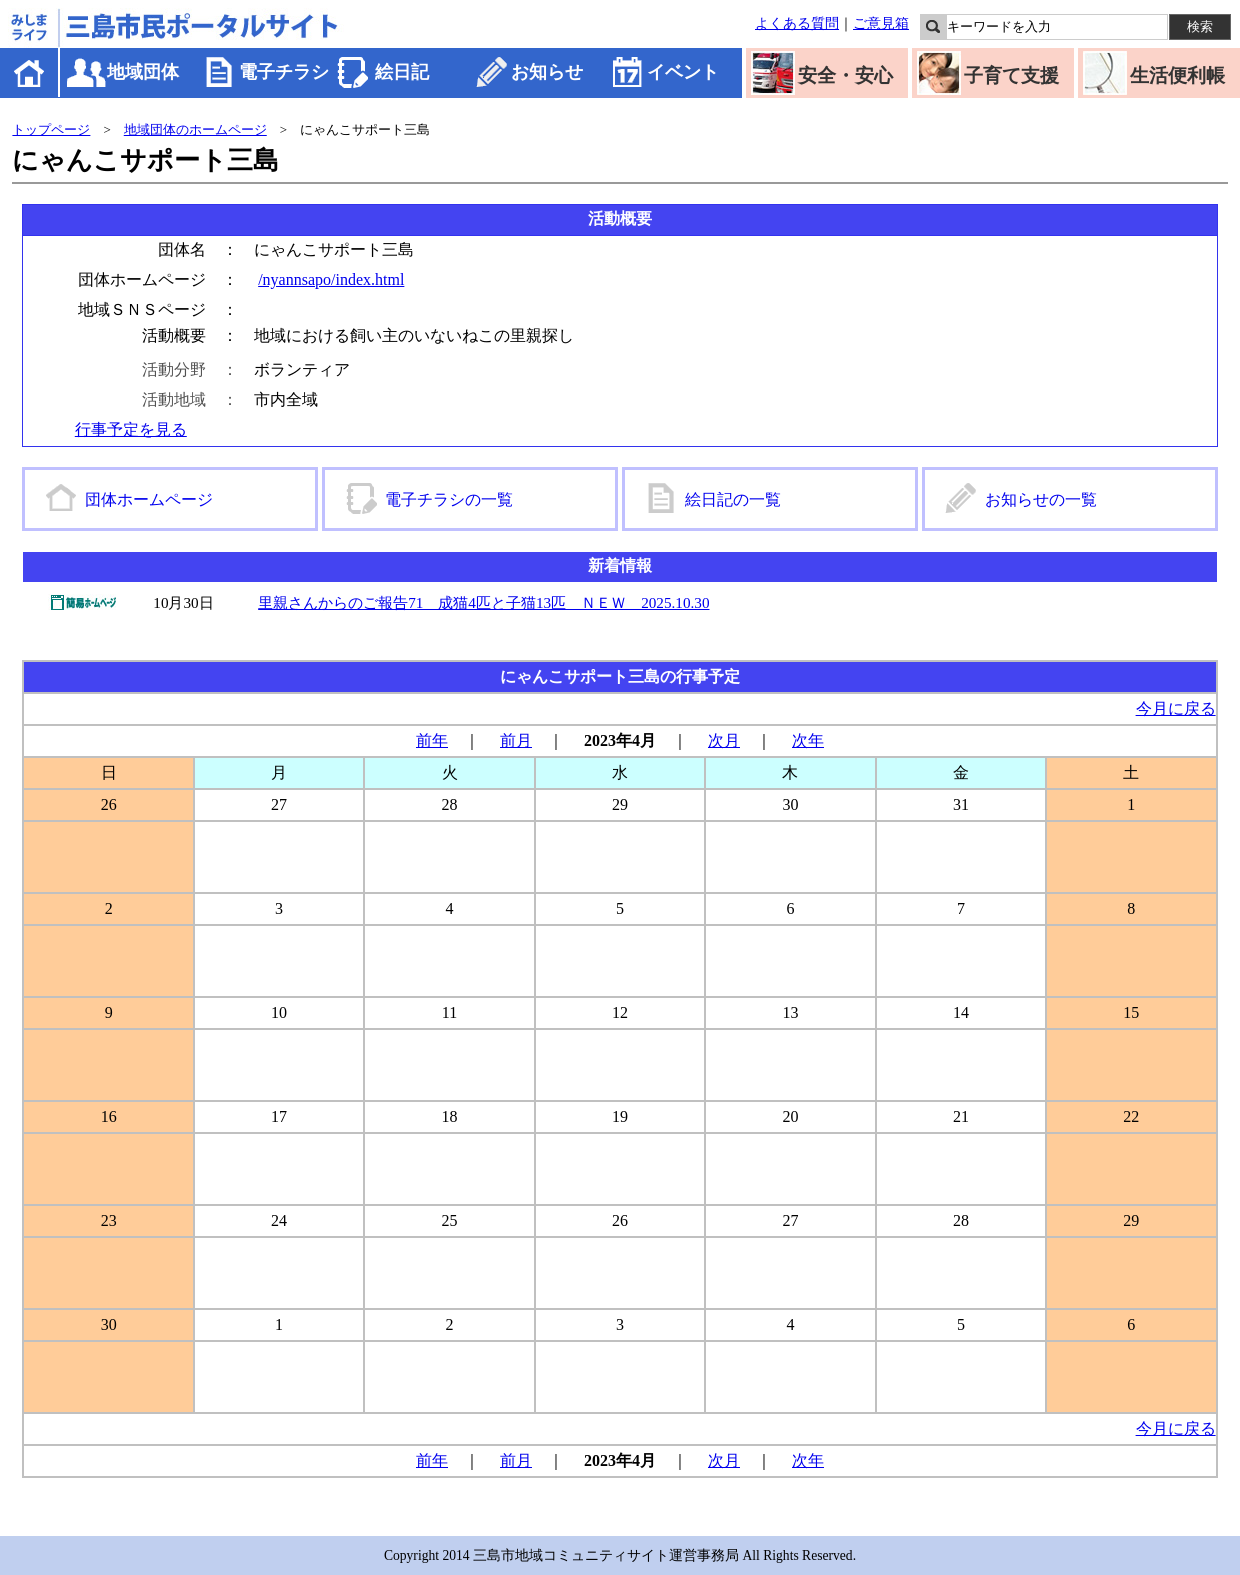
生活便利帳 (1177, 75)
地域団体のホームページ (195, 129)
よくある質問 (797, 23)
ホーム (30, 72)
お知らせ (547, 72)
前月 (516, 740)
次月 (724, 740)
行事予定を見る (131, 429)
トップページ (51, 129)
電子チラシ (284, 72)
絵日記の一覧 (733, 499)
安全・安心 (845, 75)
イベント (683, 72)
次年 (808, 740)
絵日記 (402, 72)
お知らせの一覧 (1041, 499)
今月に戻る (1176, 708)
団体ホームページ (149, 499)
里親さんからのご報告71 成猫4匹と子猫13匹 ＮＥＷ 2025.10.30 (483, 602)
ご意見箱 (881, 23)
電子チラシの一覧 (449, 499)
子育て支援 (1011, 75)
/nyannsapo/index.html (331, 279)
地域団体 (143, 72)
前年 (432, 740)
